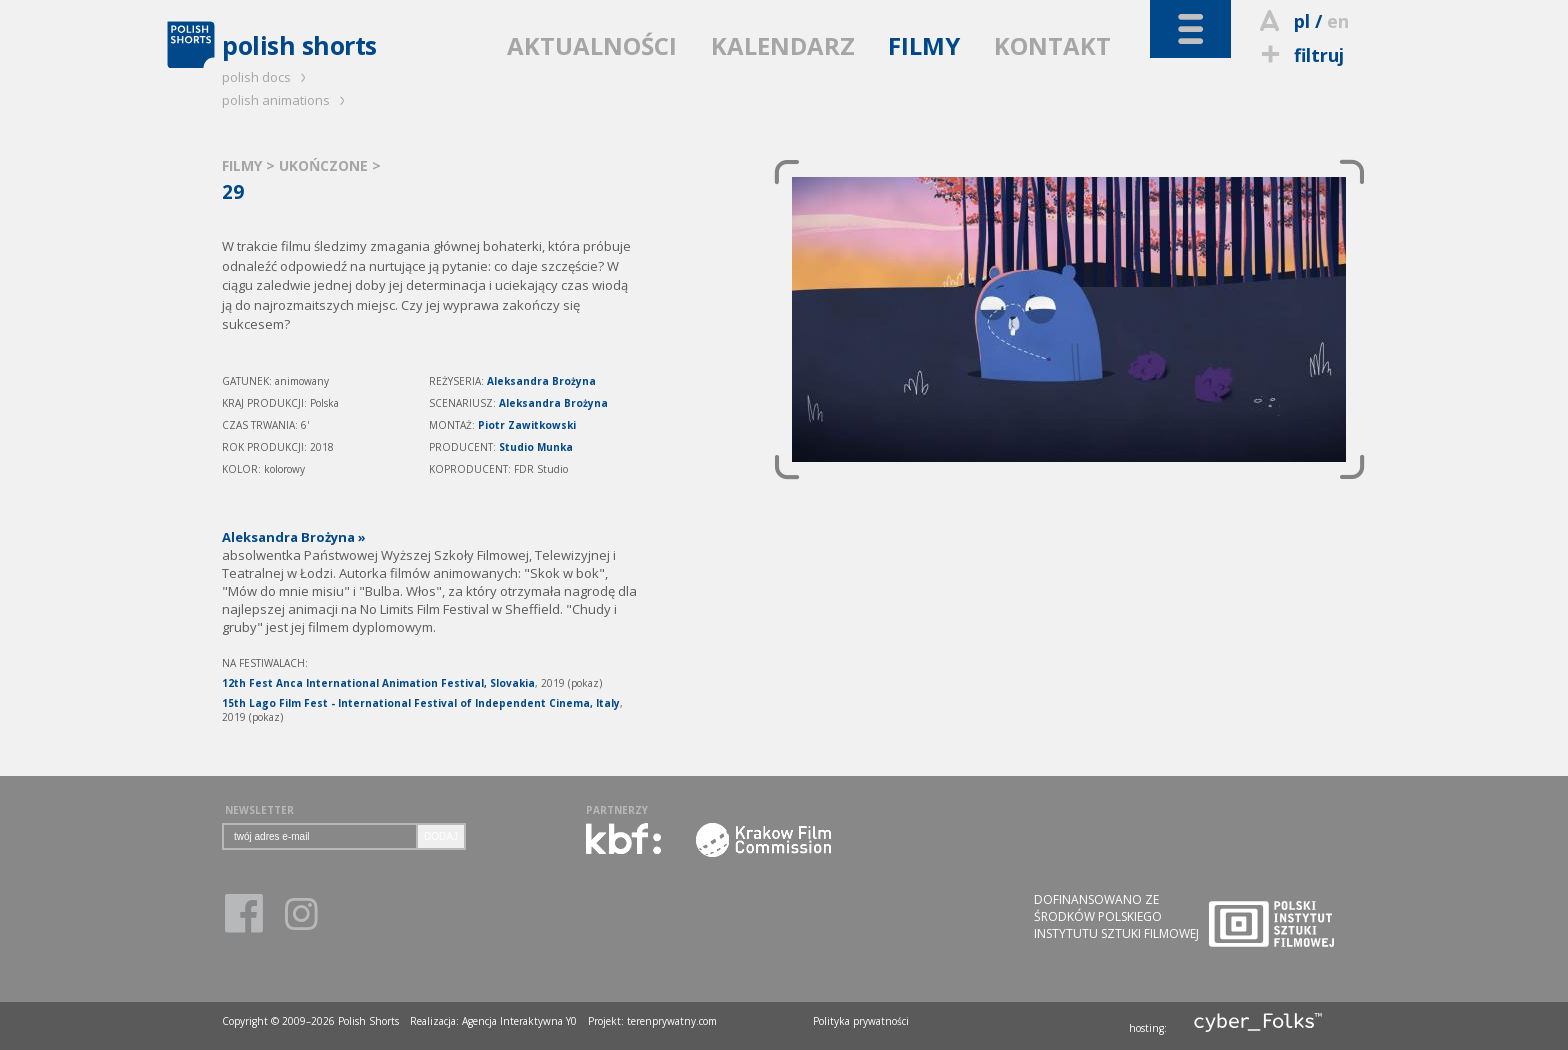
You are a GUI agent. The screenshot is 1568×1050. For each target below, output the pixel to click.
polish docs (267, 77)
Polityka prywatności (861, 1021)
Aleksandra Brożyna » (294, 537)
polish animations (286, 100)
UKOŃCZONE (325, 165)
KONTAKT (1052, 45)
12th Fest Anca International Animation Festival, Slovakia (378, 683)
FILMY (924, 45)
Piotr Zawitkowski (527, 425)
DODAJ (441, 836)
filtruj (1299, 55)
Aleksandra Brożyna (541, 381)
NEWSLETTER (259, 810)
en (1338, 21)
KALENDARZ (783, 45)
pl (1302, 21)
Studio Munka (536, 447)
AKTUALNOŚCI (592, 45)
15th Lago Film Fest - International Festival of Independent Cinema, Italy (421, 703)
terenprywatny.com (672, 1021)
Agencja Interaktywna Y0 (519, 1021)
